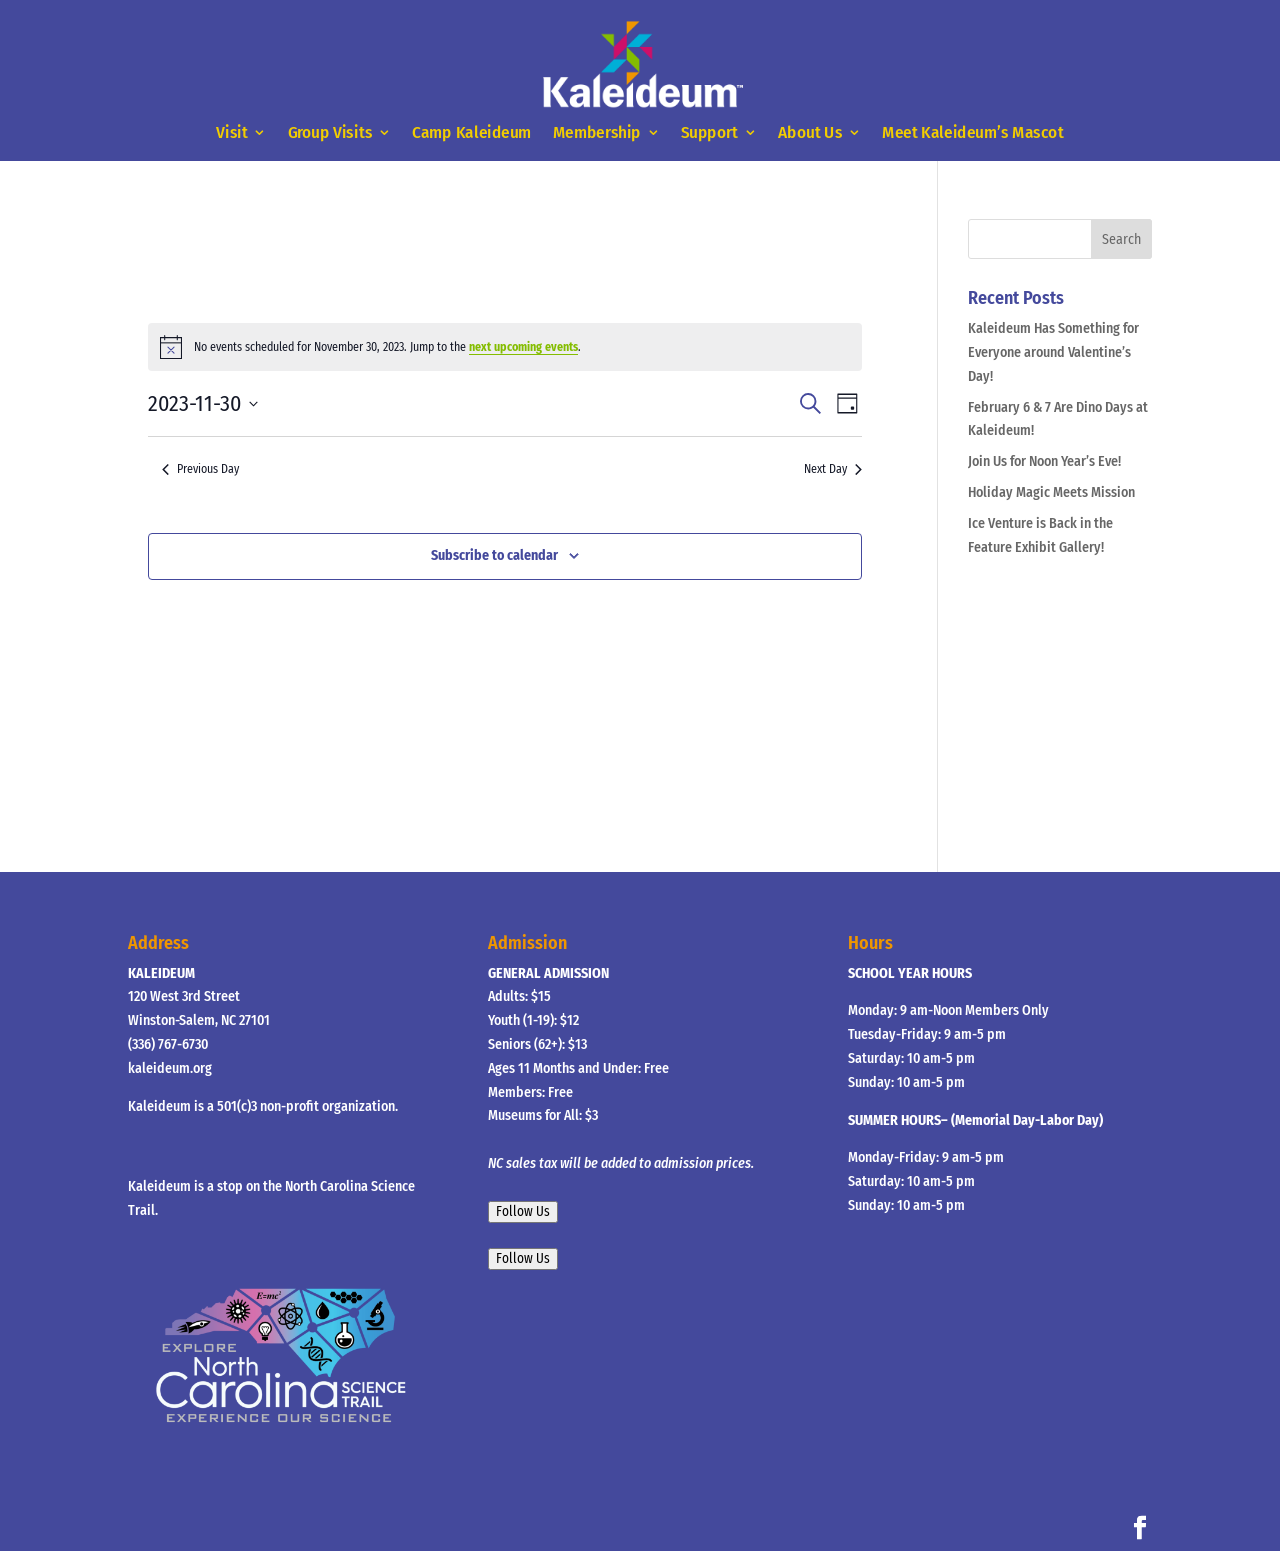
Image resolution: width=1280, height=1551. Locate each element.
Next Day (833, 469)
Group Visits (330, 133)
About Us (810, 133)
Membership (597, 133)
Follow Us (523, 1212)
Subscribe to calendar (494, 555)
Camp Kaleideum (472, 133)
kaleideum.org (170, 1068)
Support (709, 133)
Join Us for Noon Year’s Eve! (1044, 461)
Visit (231, 133)
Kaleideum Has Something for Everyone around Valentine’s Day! (1053, 352)
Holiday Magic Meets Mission (1051, 492)
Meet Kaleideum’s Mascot (972, 133)
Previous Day (200, 469)
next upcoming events (523, 347)
